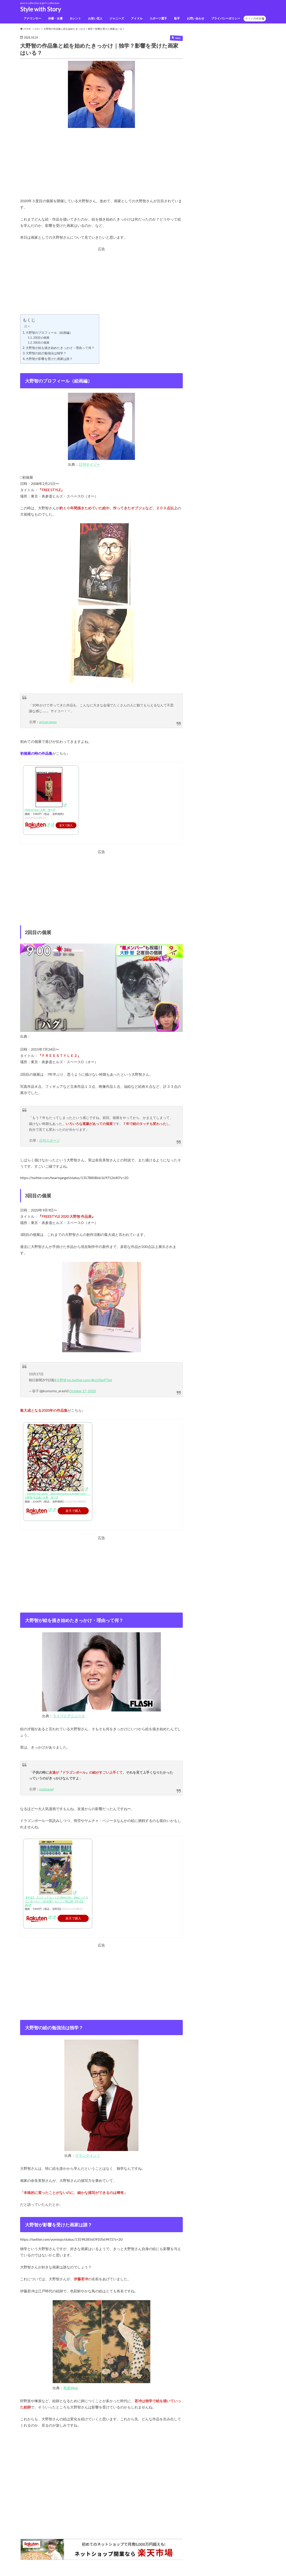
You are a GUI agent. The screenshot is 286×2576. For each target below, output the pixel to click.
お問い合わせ (195, 18)
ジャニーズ (116, 18)
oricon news (48, 722)
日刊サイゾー (89, 464)
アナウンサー (32, 18)
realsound (46, 1789)
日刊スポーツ (49, 1140)
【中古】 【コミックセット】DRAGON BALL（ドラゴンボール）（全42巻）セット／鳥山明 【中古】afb (56, 1901)
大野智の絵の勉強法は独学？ (46, 353)
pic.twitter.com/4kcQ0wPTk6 (89, 1380)
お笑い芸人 (95, 18)
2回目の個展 (41, 337)
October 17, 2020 (82, 1391)
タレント (75, 18)
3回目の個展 (41, 342)
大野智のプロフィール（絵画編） (49, 332)
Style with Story (40, 9)
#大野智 (60, 1380)
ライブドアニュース (69, 1716)
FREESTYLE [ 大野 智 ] (38, 810)
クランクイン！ (87, 2155)
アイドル (137, 18)
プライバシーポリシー (225, 18)
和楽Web (70, 2388)
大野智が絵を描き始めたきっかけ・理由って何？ (60, 348)
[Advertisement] (101, 166)
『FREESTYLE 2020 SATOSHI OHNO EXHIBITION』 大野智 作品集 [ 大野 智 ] (57, 1495)
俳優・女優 (55, 18)
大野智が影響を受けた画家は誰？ (49, 359)
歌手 (177, 18)
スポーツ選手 (158, 18)
